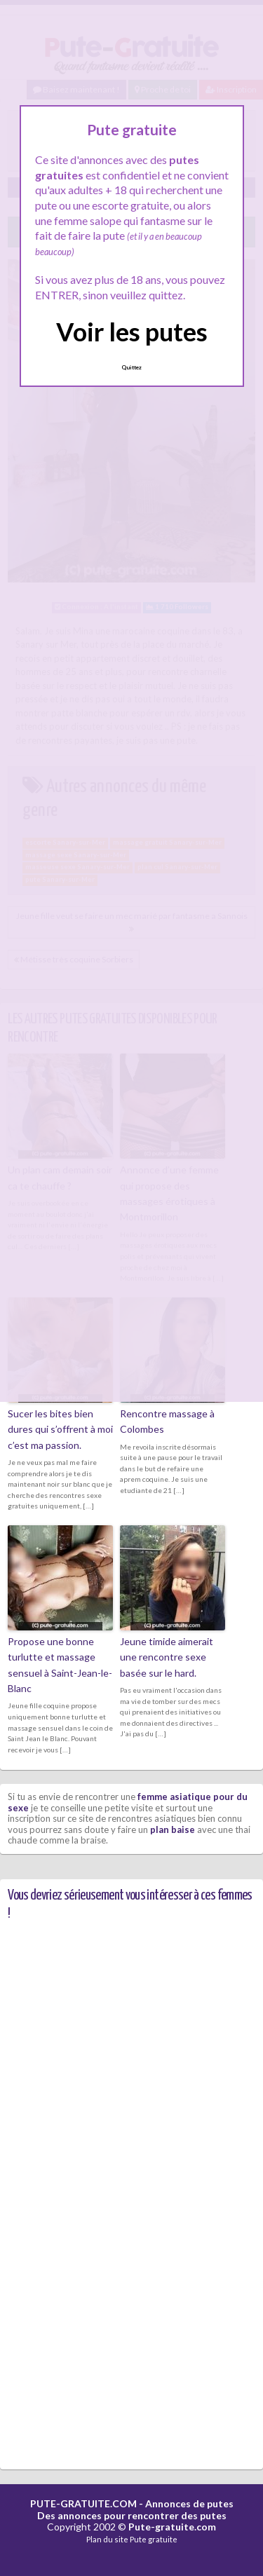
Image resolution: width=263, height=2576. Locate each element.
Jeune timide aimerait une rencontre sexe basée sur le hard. (166, 1657)
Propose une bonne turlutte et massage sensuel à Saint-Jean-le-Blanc (60, 1664)
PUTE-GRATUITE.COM (83, 2503)
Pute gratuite (153, 2539)
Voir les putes (132, 331)
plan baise (172, 1829)
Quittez (131, 367)
